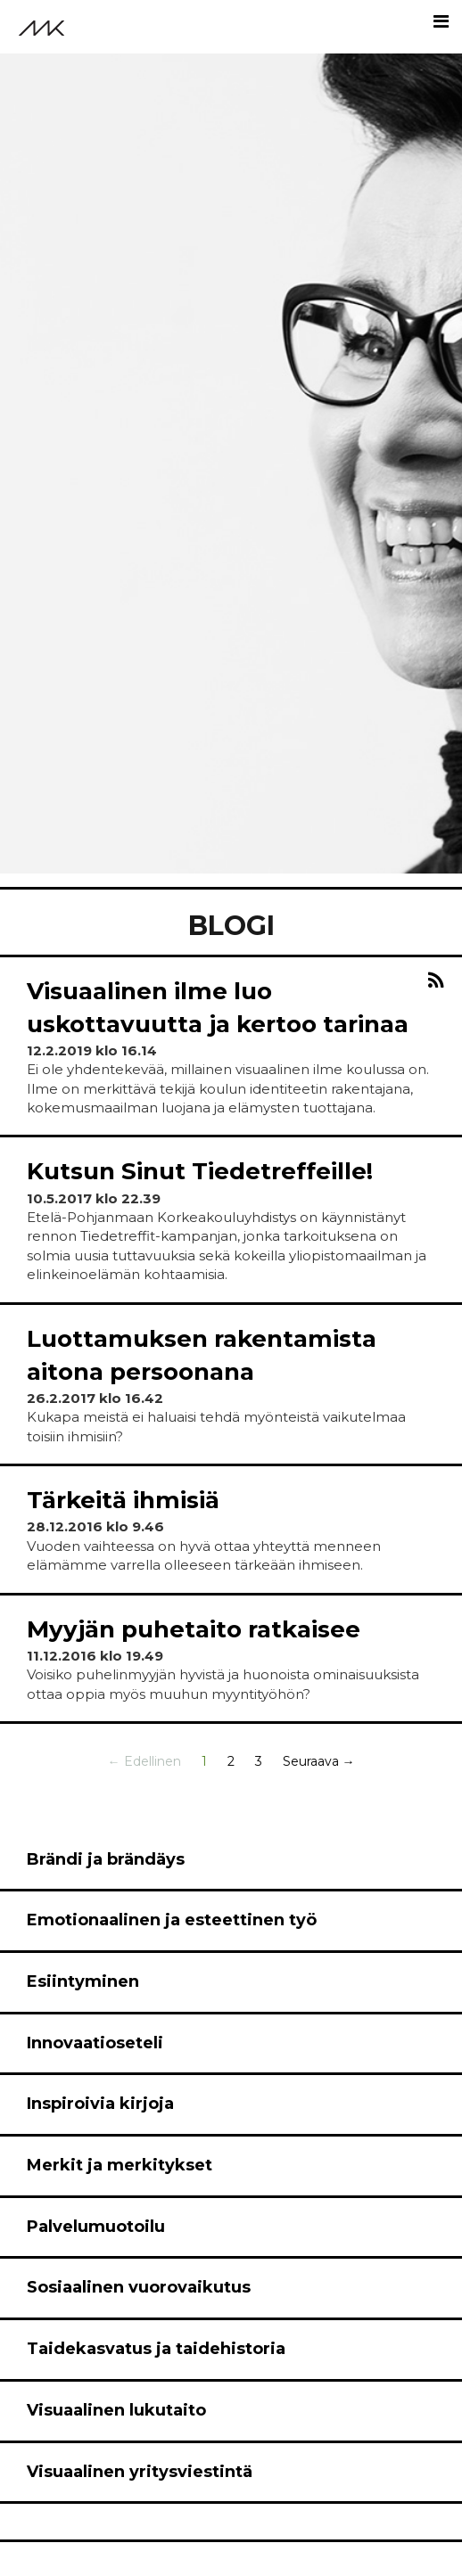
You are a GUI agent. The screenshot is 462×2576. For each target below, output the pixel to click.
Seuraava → (319, 1761)
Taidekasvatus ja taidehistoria (156, 2349)
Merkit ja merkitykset (119, 2165)
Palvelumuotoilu (96, 2226)
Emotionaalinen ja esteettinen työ (172, 1920)
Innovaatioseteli (95, 2043)
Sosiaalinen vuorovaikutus (139, 2287)
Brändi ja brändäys (106, 1859)
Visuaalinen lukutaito (116, 2410)
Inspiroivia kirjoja (100, 2103)
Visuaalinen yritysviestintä (139, 2472)
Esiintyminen (83, 1981)
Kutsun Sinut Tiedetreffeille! (200, 1171)
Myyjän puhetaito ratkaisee (193, 1629)
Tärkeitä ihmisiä (123, 1500)
